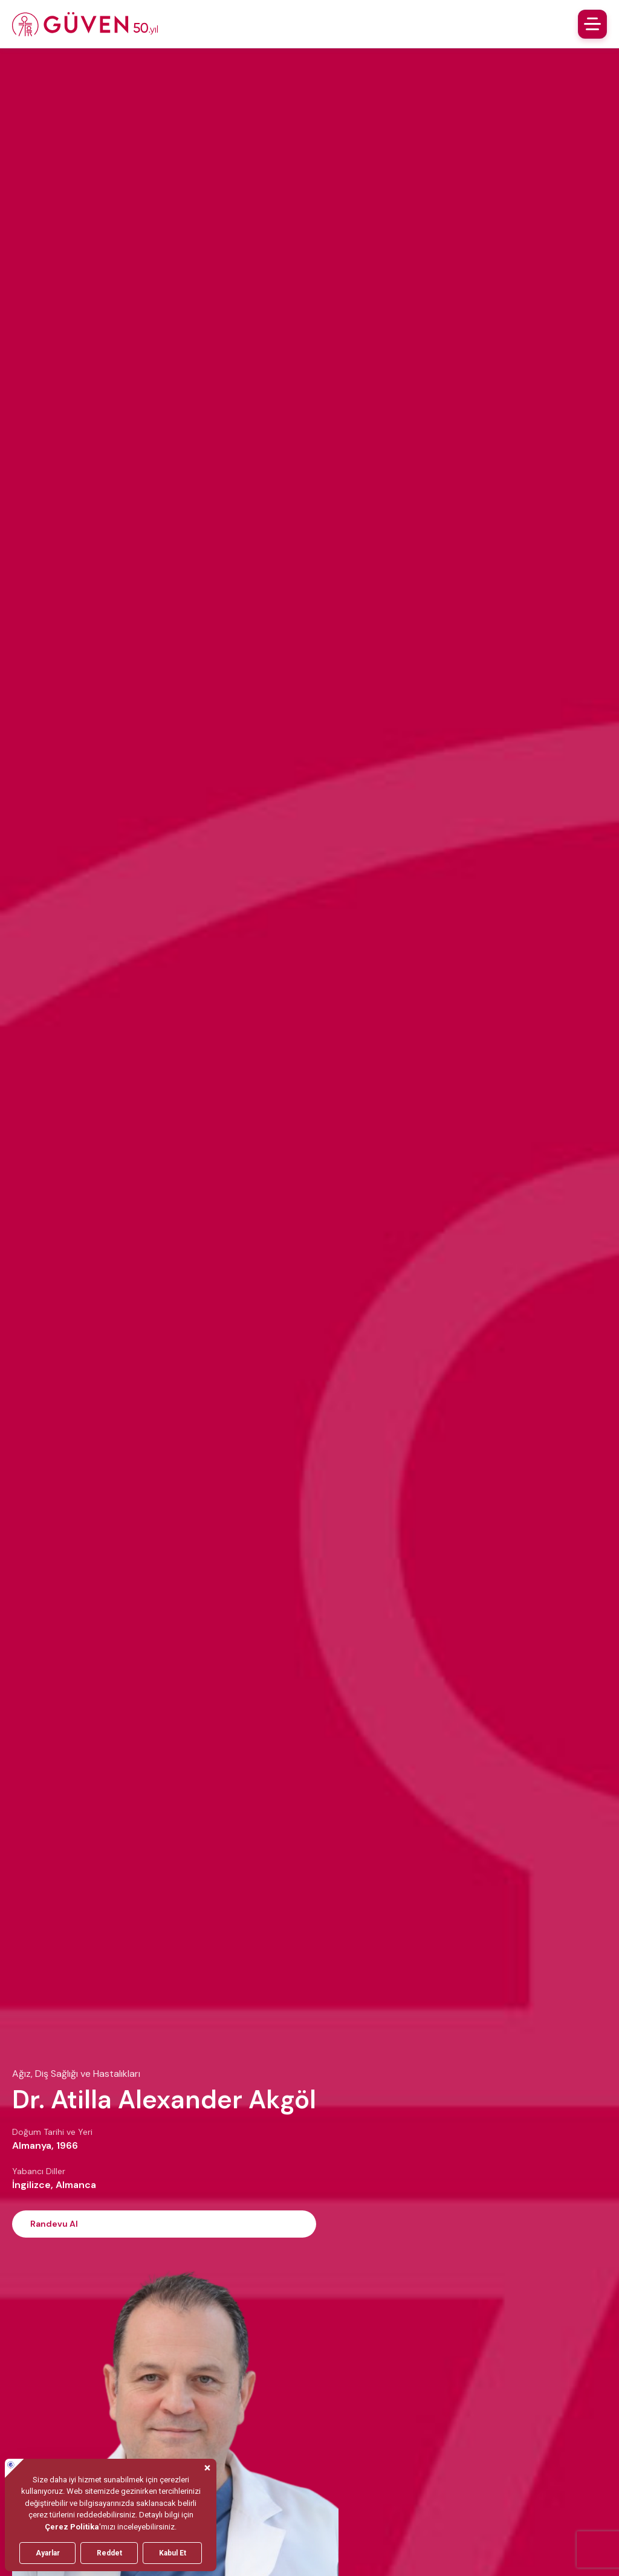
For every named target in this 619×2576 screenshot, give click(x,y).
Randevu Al (54, 2223)
